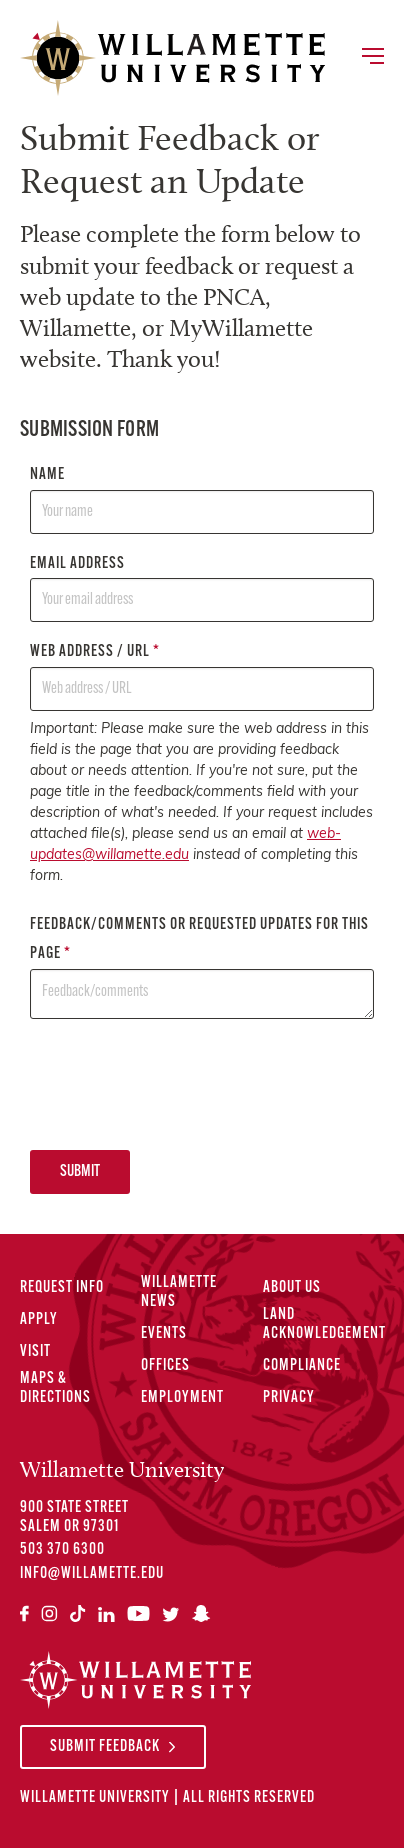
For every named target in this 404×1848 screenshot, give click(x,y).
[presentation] (182, 1084)
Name (202, 500)
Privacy (289, 1398)
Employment (182, 1398)
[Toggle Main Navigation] (372, 58)
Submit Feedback (105, 1747)
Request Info (62, 1288)
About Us (292, 1288)
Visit (35, 1352)
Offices (165, 1366)
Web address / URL (202, 677)
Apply (39, 1320)
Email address (202, 589)
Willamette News (179, 1292)
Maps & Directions (55, 1388)
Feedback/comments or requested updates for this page (202, 968)
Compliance (302, 1366)
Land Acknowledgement (324, 1324)
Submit (80, 1172)
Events (164, 1334)
